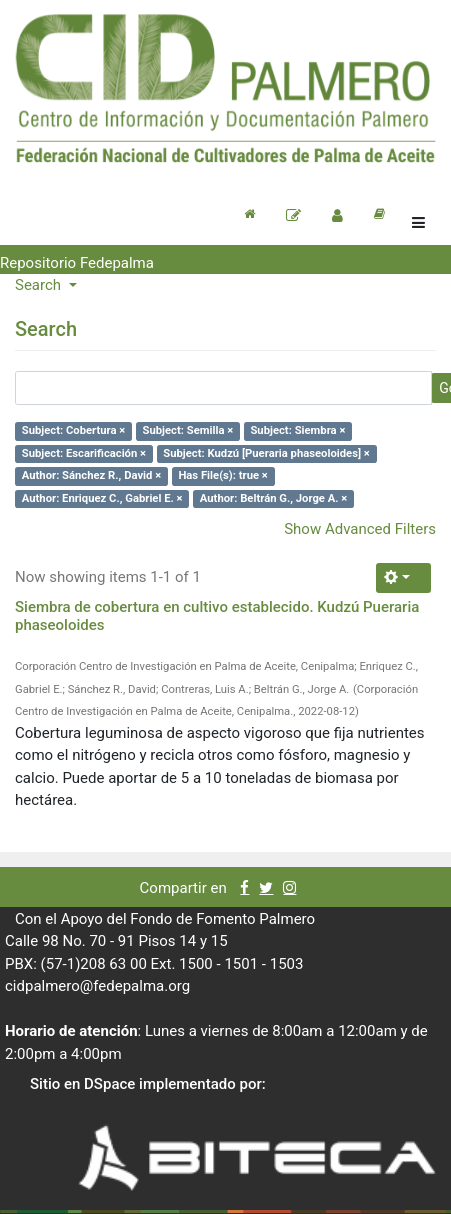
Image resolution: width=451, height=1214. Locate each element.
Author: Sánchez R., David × (91, 475)
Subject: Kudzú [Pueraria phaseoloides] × (266, 453)
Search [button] (40, 285)
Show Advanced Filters (360, 529)
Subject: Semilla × (188, 430)
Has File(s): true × (222, 475)
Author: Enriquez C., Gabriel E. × (102, 498)
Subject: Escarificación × (84, 453)
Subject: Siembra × (297, 430)
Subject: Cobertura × (74, 430)
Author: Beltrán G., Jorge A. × (273, 498)
